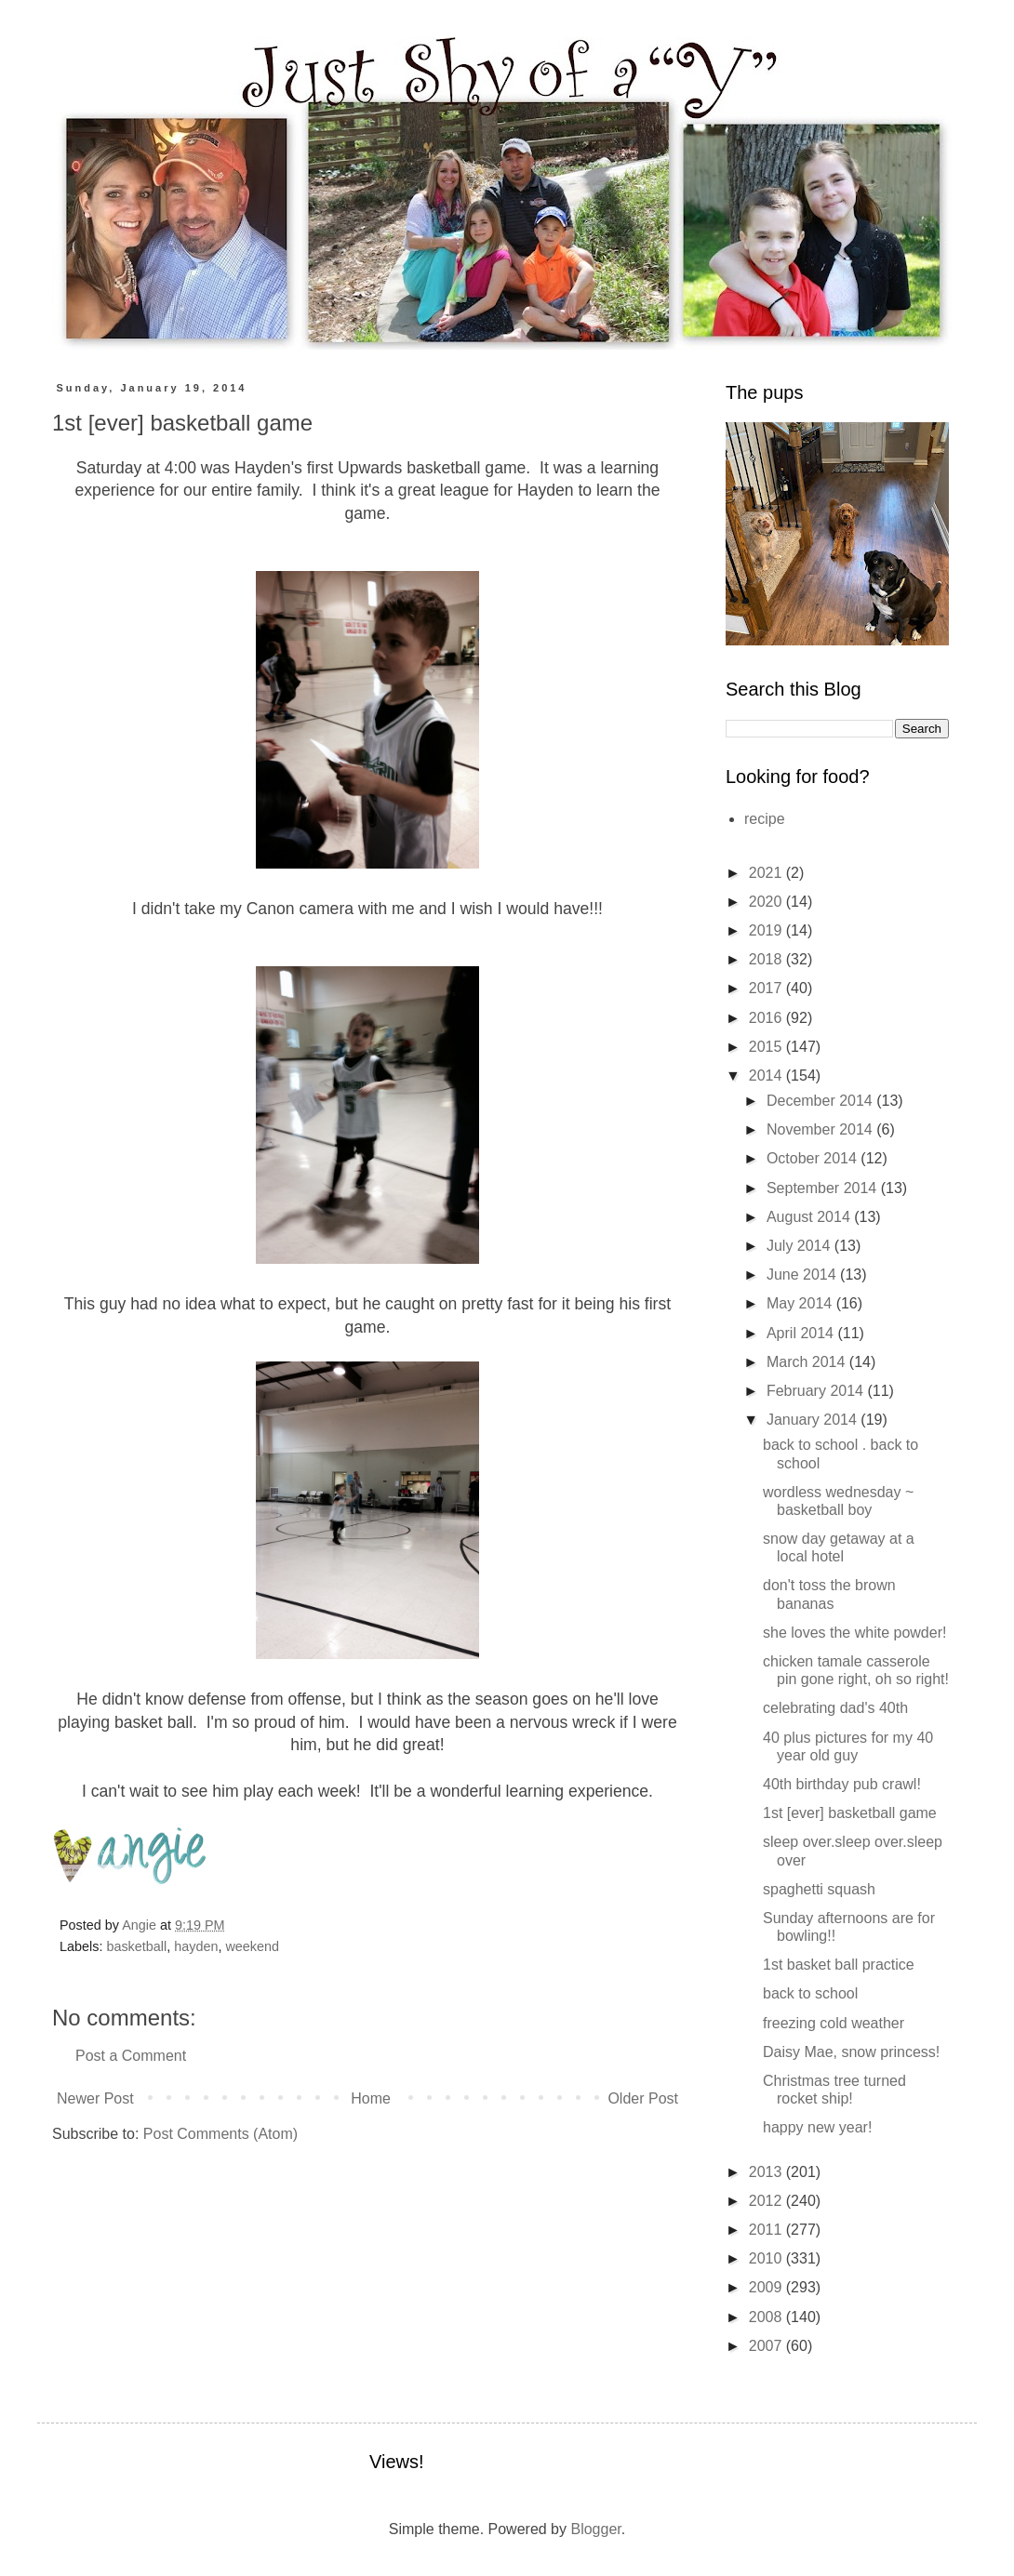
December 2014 (821, 1101)
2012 (767, 2201)
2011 (767, 2229)
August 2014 (810, 1217)
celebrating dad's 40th (835, 1708)
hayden (196, 1946)
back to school (810, 1993)
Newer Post (95, 2098)
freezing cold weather (833, 2023)
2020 (767, 902)
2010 (767, 2258)
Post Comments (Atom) (220, 2134)
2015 (767, 1047)
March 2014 (808, 1362)
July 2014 (800, 1246)
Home (371, 2098)
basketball (136, 1946)
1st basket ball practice (838, 1964)
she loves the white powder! (854, 1632)
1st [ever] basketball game (850, 1813)
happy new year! (817, 2127)
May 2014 (801, 1303)
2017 (767, 988)
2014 (767, 1075)
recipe (764, 819)
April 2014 (802, 1333)
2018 (767, 959)
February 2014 (817, 1391)
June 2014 (803, 1274)
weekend (252, 1946)
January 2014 (814, 1419)
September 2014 (824, 1188)
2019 (767, 930)
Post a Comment (130, 2056)
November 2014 (821, 1129)
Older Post (642, 2098)
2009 (767, 2287)
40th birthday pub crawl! (842, 1784)
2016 (767, 1018)
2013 (767, 2172)
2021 (767, 873)
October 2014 (814, 1158)
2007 (767, 2346)
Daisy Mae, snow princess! (851, 2052)
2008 (767, 2317)
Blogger (595, 2529)
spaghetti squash (819, 1889)
